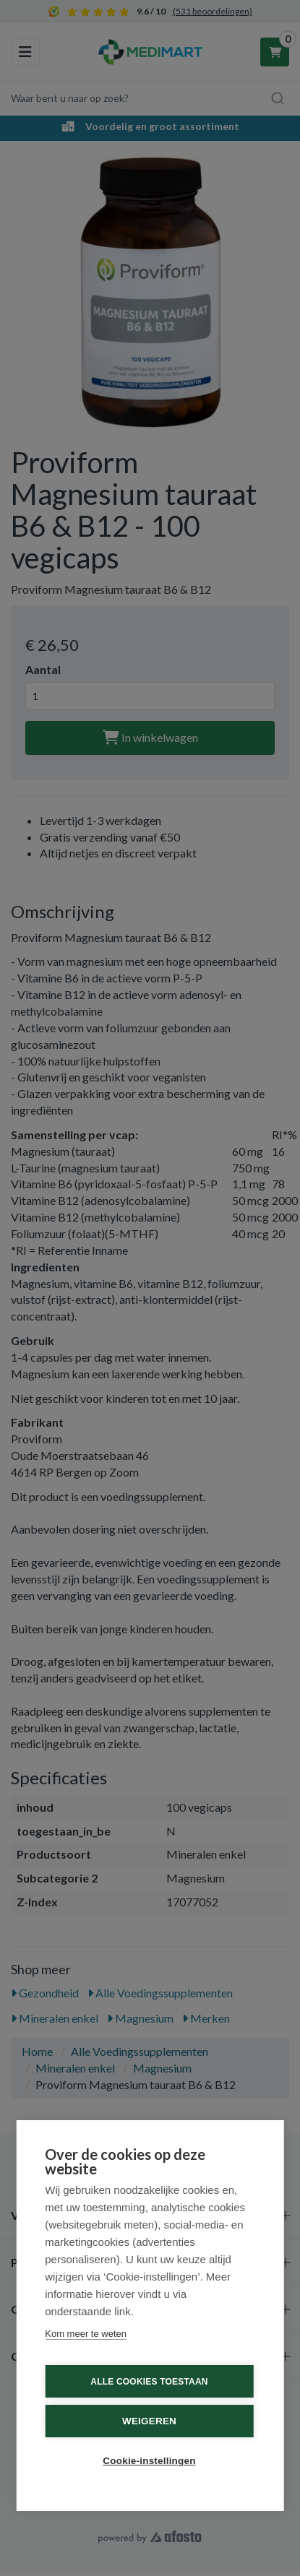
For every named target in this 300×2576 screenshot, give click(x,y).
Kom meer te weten (86, 2333)
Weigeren (149, 2421)
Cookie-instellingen (149, 2460)
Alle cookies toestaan (148, 2382)
